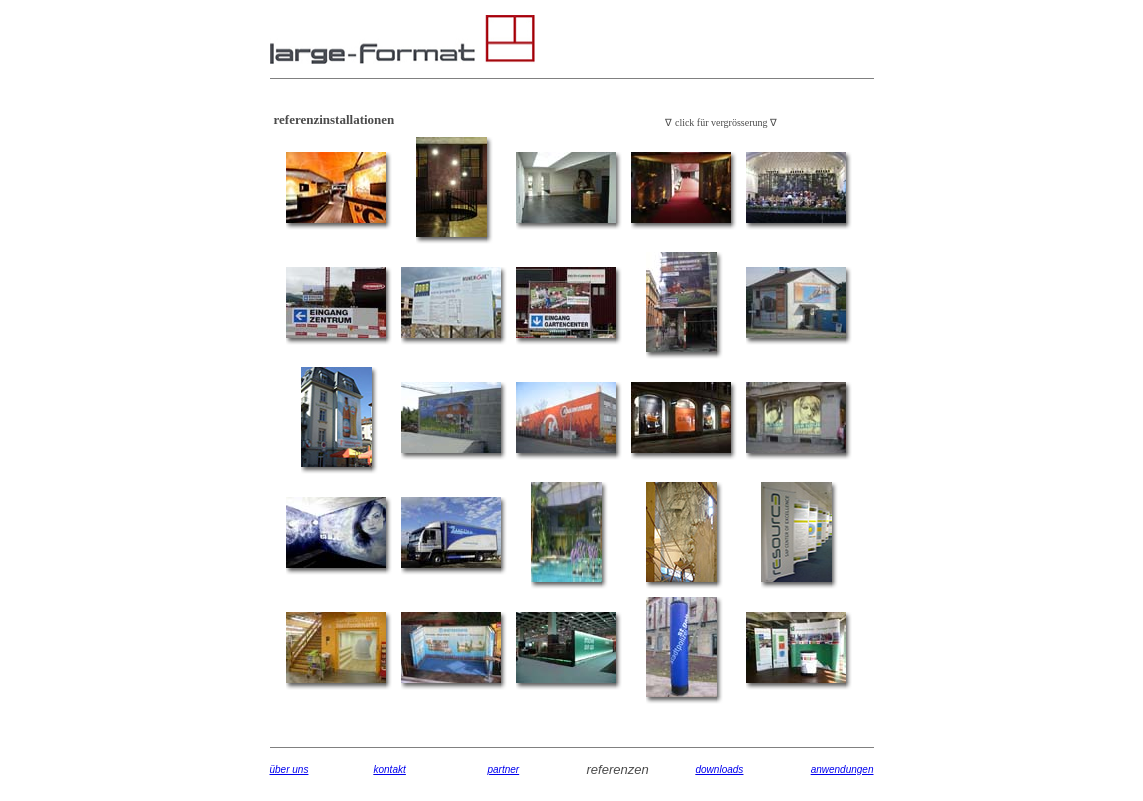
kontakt (390, 769)
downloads (720, 769)
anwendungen (842, 769)
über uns (289, 769)
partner (504, 769)
